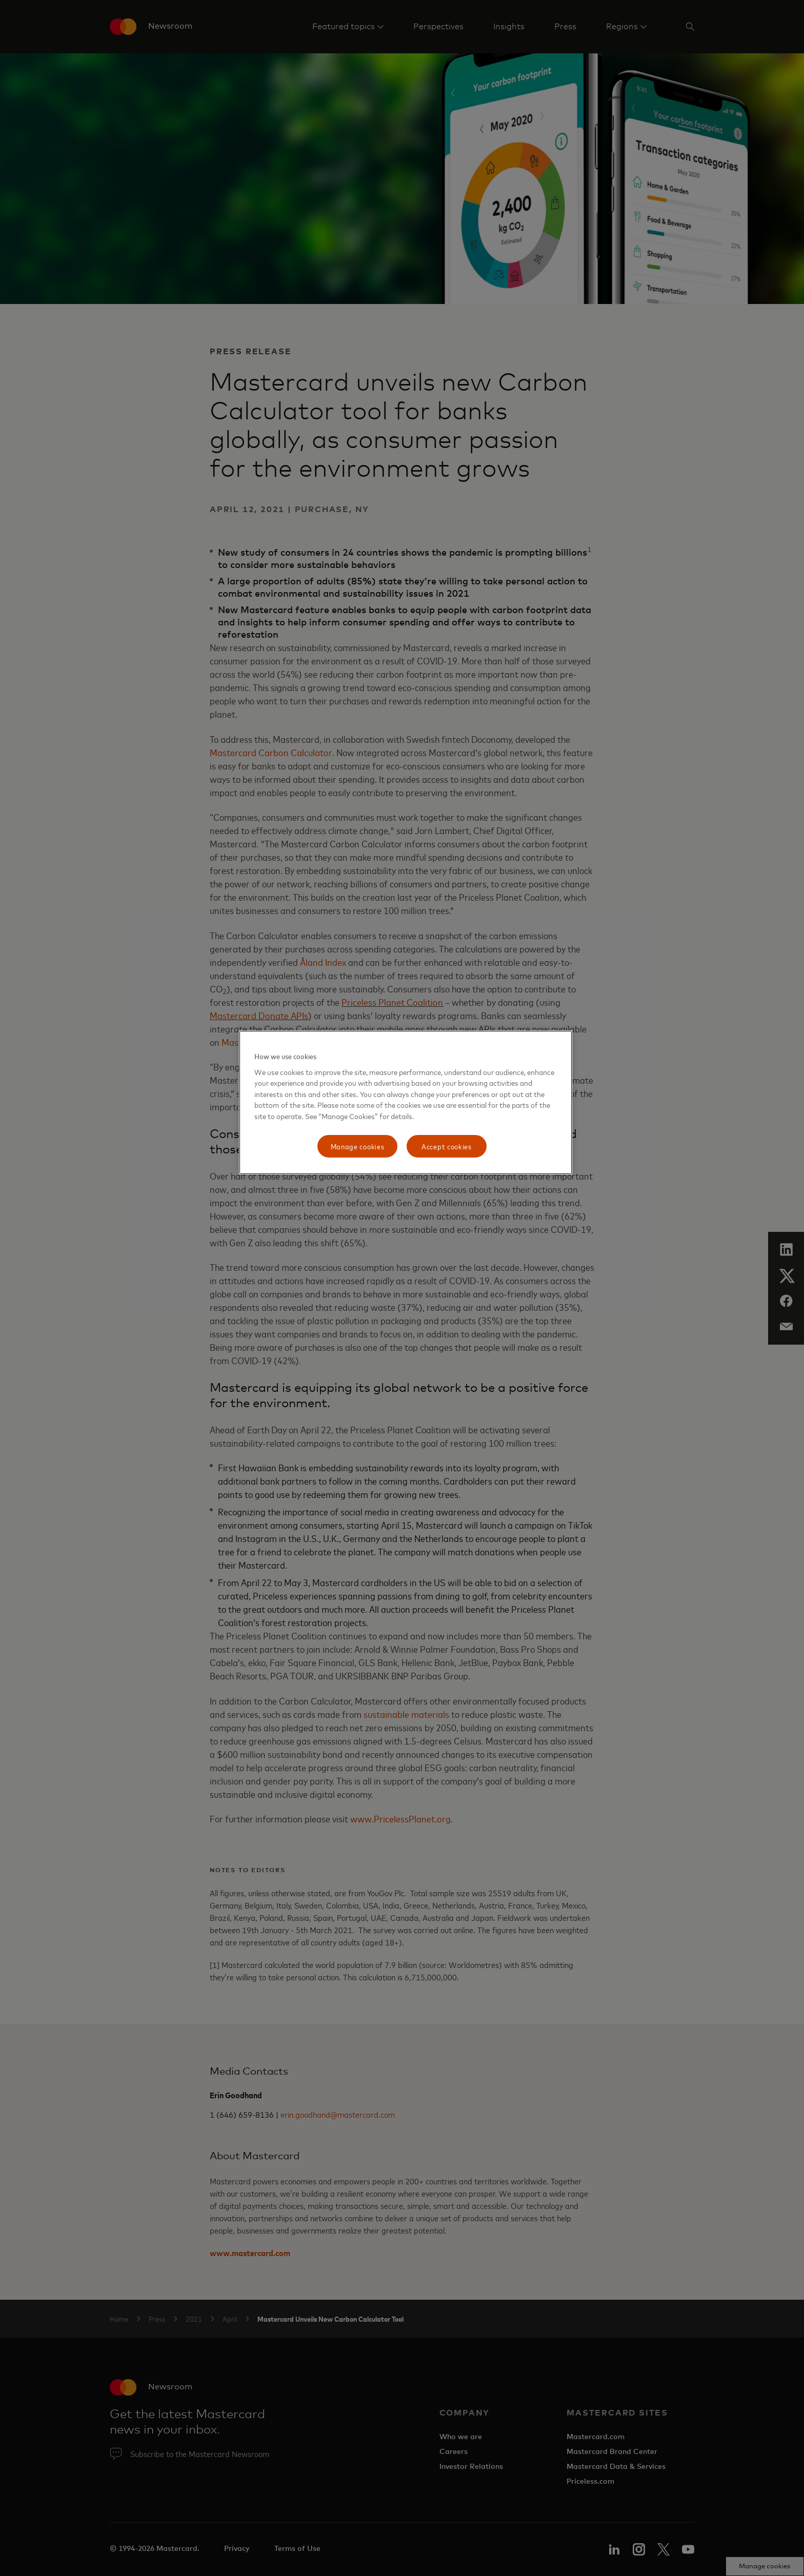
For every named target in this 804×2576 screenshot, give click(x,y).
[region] (405, 1102)
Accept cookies (446, 1146)
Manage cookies (358, 1146)
